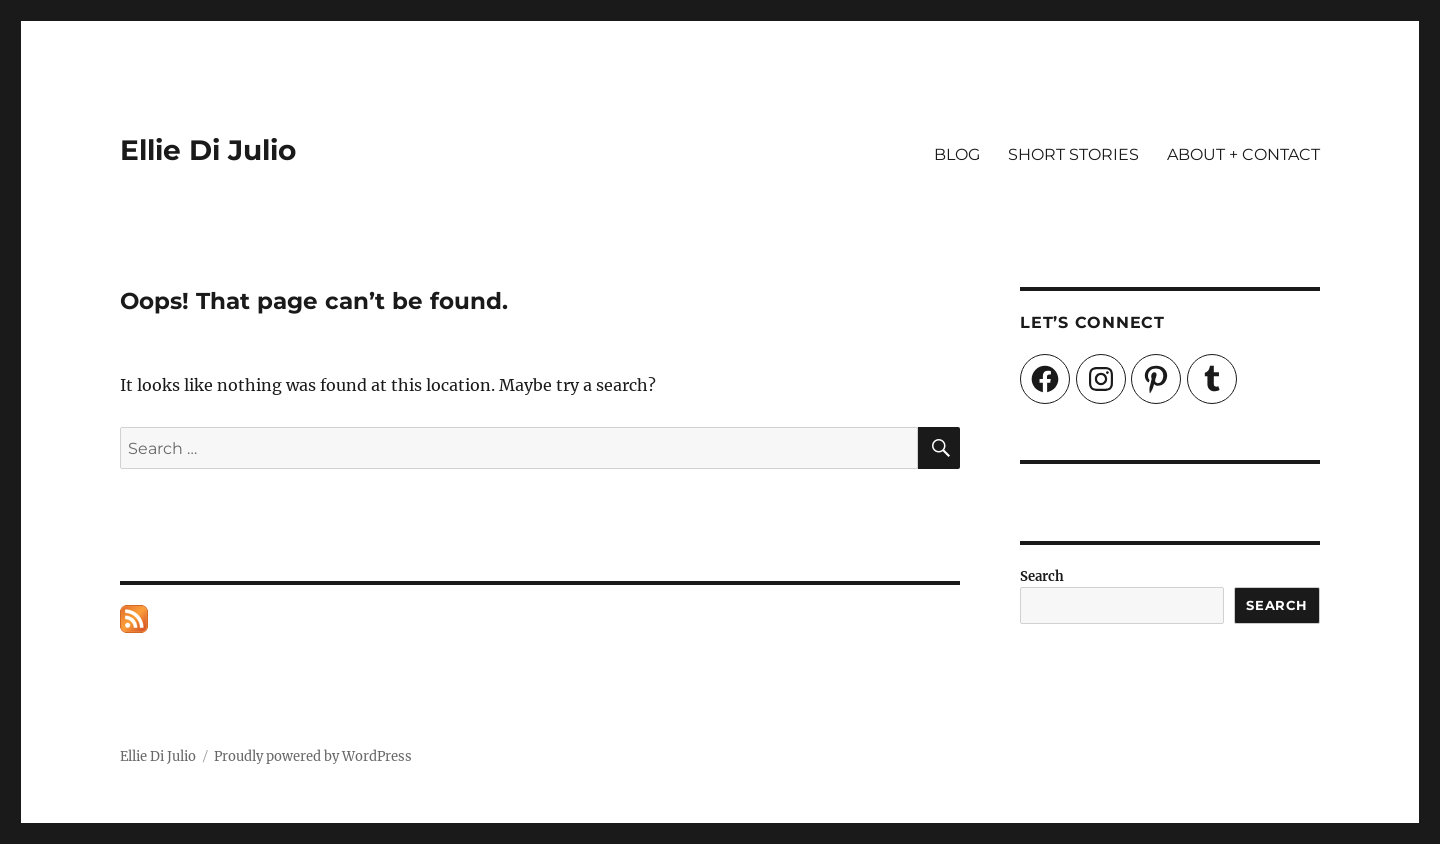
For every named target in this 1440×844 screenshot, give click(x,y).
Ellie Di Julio (208, 150)
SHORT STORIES (1073, 154)
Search (1042, 576)
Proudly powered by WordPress (313, 756)
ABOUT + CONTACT (1243, 154)
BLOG (957, 154)
